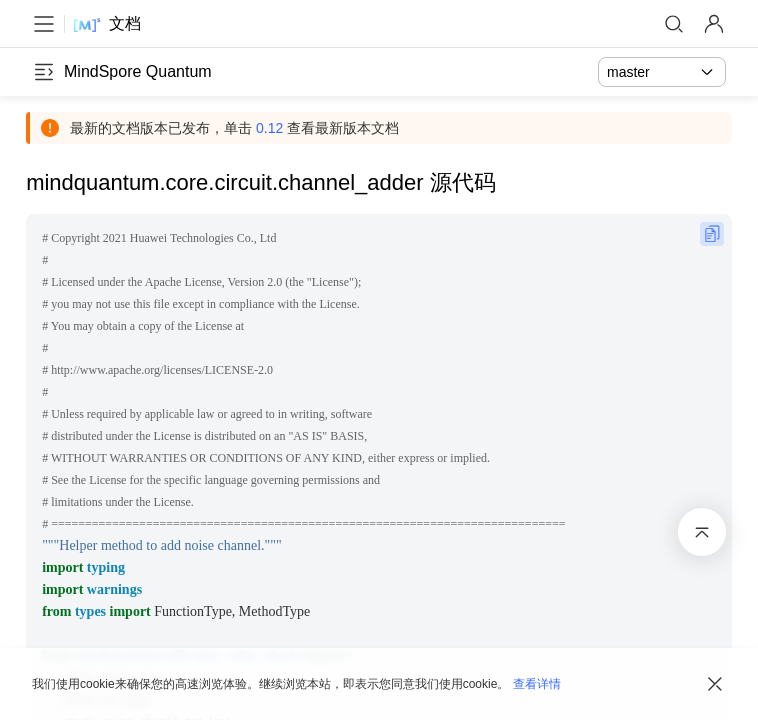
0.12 (275, 128)
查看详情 (537, 684)
